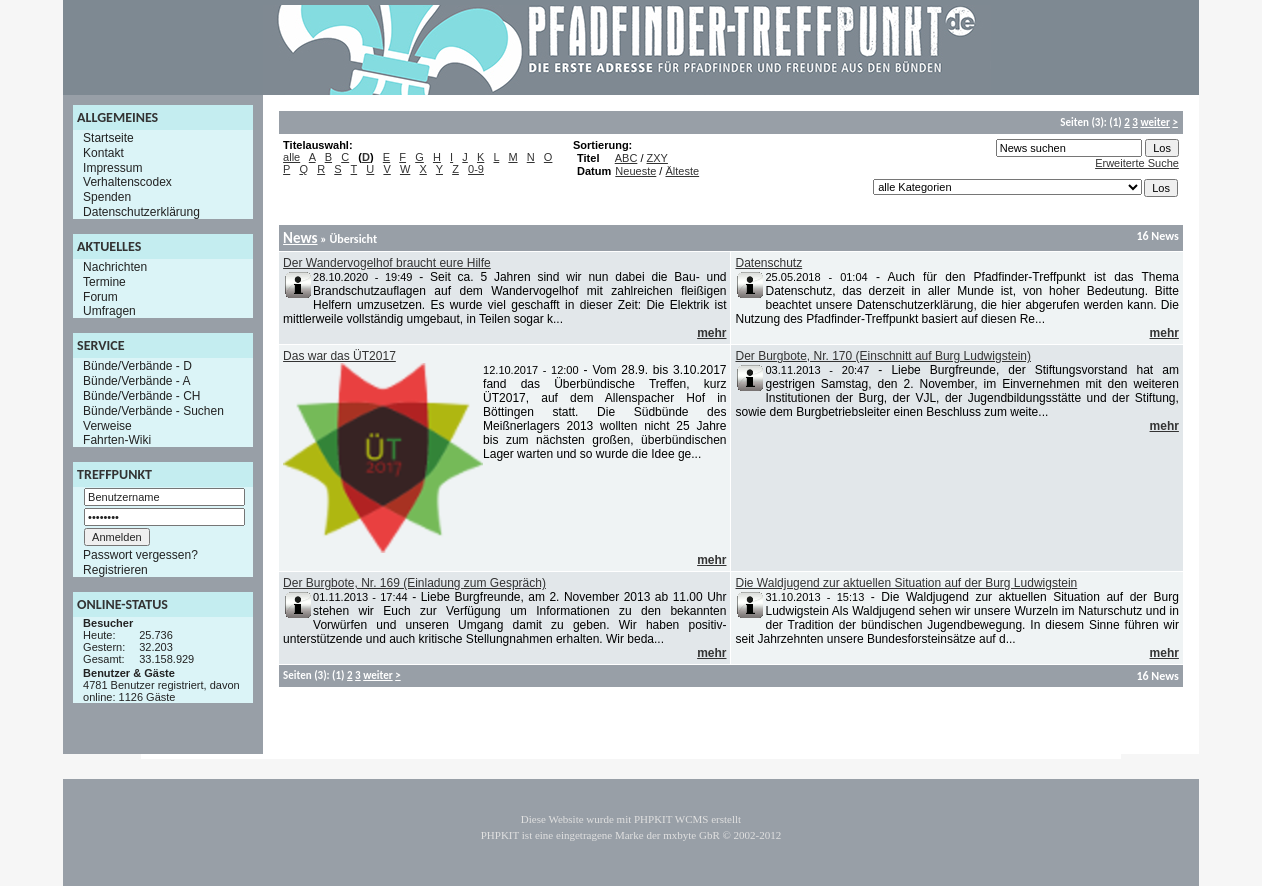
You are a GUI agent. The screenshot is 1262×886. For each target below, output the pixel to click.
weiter (1154, 122)
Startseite (108, 138)
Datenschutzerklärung (141, 212)
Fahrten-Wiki (117, 440)
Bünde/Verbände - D (137, 366)
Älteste (682, 171)
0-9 (476, 169)
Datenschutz (768, 263)
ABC (626, 158)
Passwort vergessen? (140, 555)
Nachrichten (115, 267)
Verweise (107, 425)
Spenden (107, 197)
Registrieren (115, 570)
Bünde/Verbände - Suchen (153, 411)
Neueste (635, 171)
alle (291, 157)
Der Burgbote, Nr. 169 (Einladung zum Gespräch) (414, 583)
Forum (100, 296)
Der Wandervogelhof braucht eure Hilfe (387, 263)
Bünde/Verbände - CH (141, 396)
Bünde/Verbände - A (136, 381)
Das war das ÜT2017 (339, 356)
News (300, 238)
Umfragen (109, 311)
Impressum (112, 167)
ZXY (657, 158)
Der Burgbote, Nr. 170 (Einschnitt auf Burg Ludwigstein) (883, 356)
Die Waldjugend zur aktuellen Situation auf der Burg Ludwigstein (906, 583)
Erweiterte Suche (1137, 163)
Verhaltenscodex (127, 182)
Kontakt (103, 153)
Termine (104, 282)
